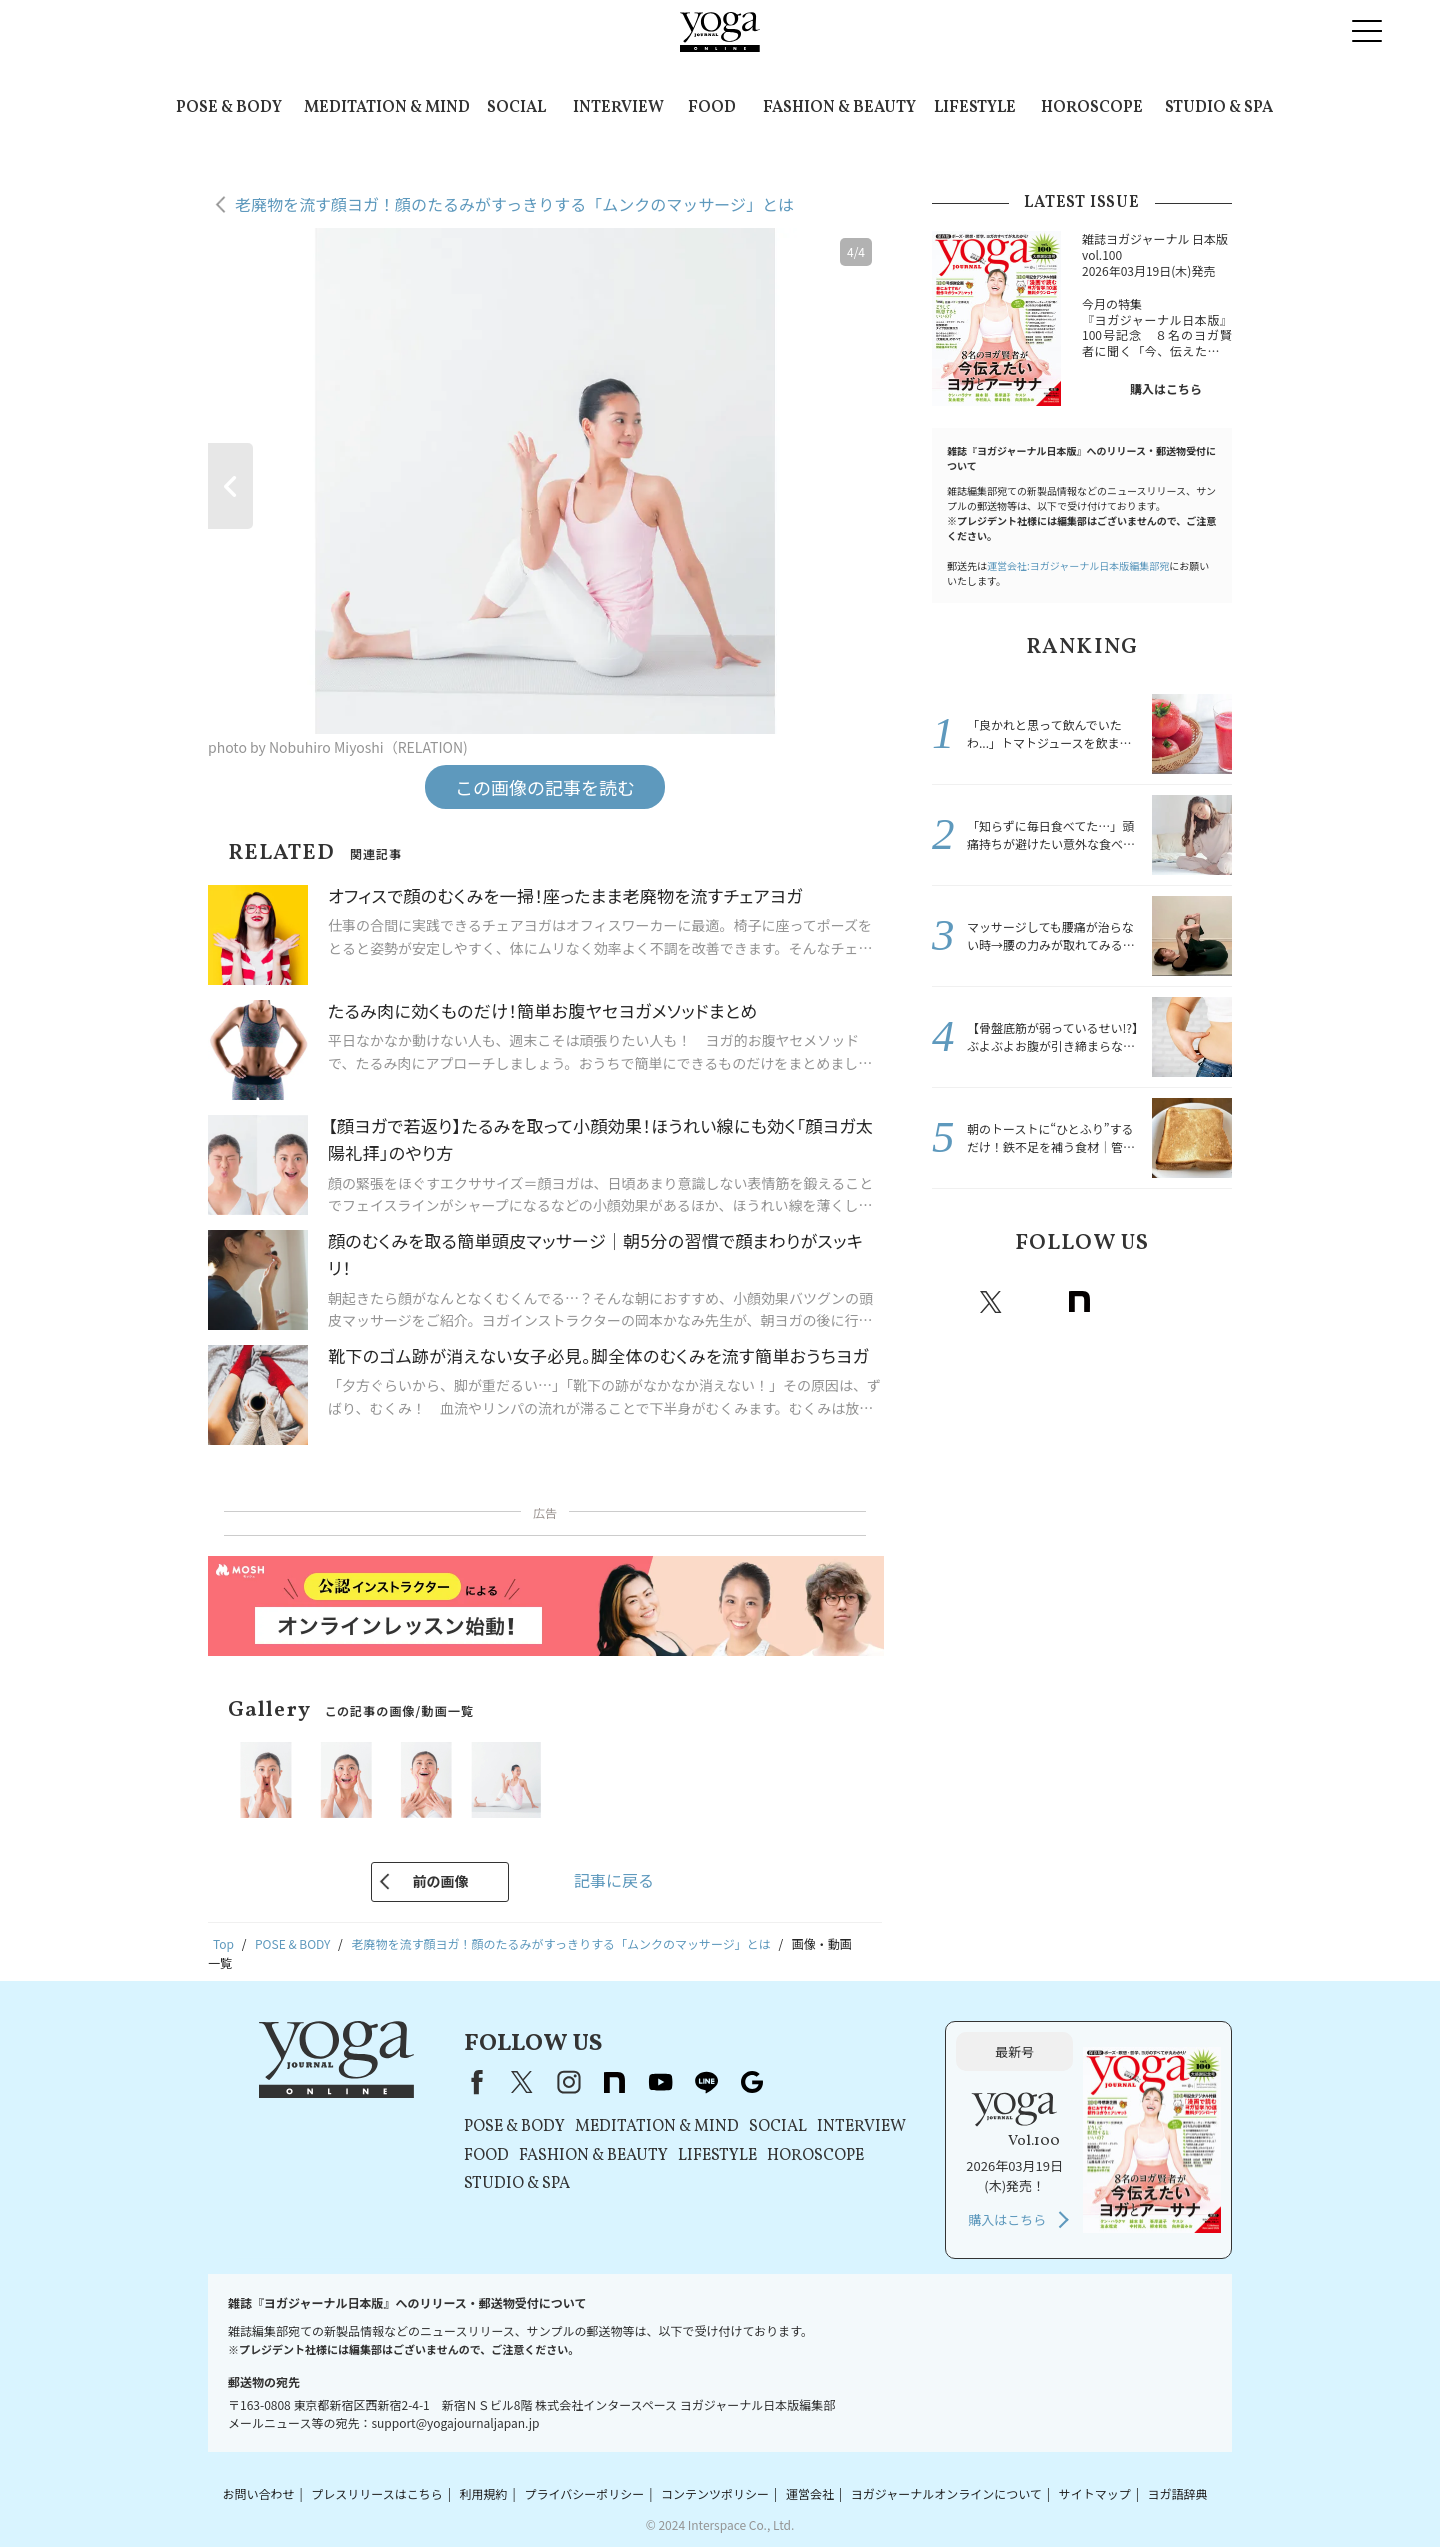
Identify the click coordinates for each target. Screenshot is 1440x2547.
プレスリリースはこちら (376, 2493)
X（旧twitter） (991, 1302)
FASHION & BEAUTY (839, 108)
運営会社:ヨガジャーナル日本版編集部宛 (1078, 565)
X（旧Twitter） (522, 2082)
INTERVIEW (618, 108)
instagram (1035, 1302)
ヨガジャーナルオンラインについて (946, 2493)
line (1167, 1302)
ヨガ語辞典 (1178, 2493)
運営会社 (810, 2493)
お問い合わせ (258, 2493)
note (1079, 1302)
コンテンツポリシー (715, 2493)
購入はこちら (1166, 388)
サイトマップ (1095, 2493)
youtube (660, 2082)
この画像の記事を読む (545, 787)
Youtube (1123, 1302)
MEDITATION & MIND (387, 108)
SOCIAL (516, 108)
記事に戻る (614, 1880)
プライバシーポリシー (584, 2493)
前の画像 (440, 1881)
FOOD (712, 108)
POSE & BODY (229, 108)
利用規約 (484, 2493)
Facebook (950, 1302)
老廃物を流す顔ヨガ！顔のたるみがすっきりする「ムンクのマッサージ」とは (514, 204)
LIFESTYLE (975, 108)
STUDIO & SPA (1219, 108)
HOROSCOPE (1092, 108)
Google (1211, 1302)
